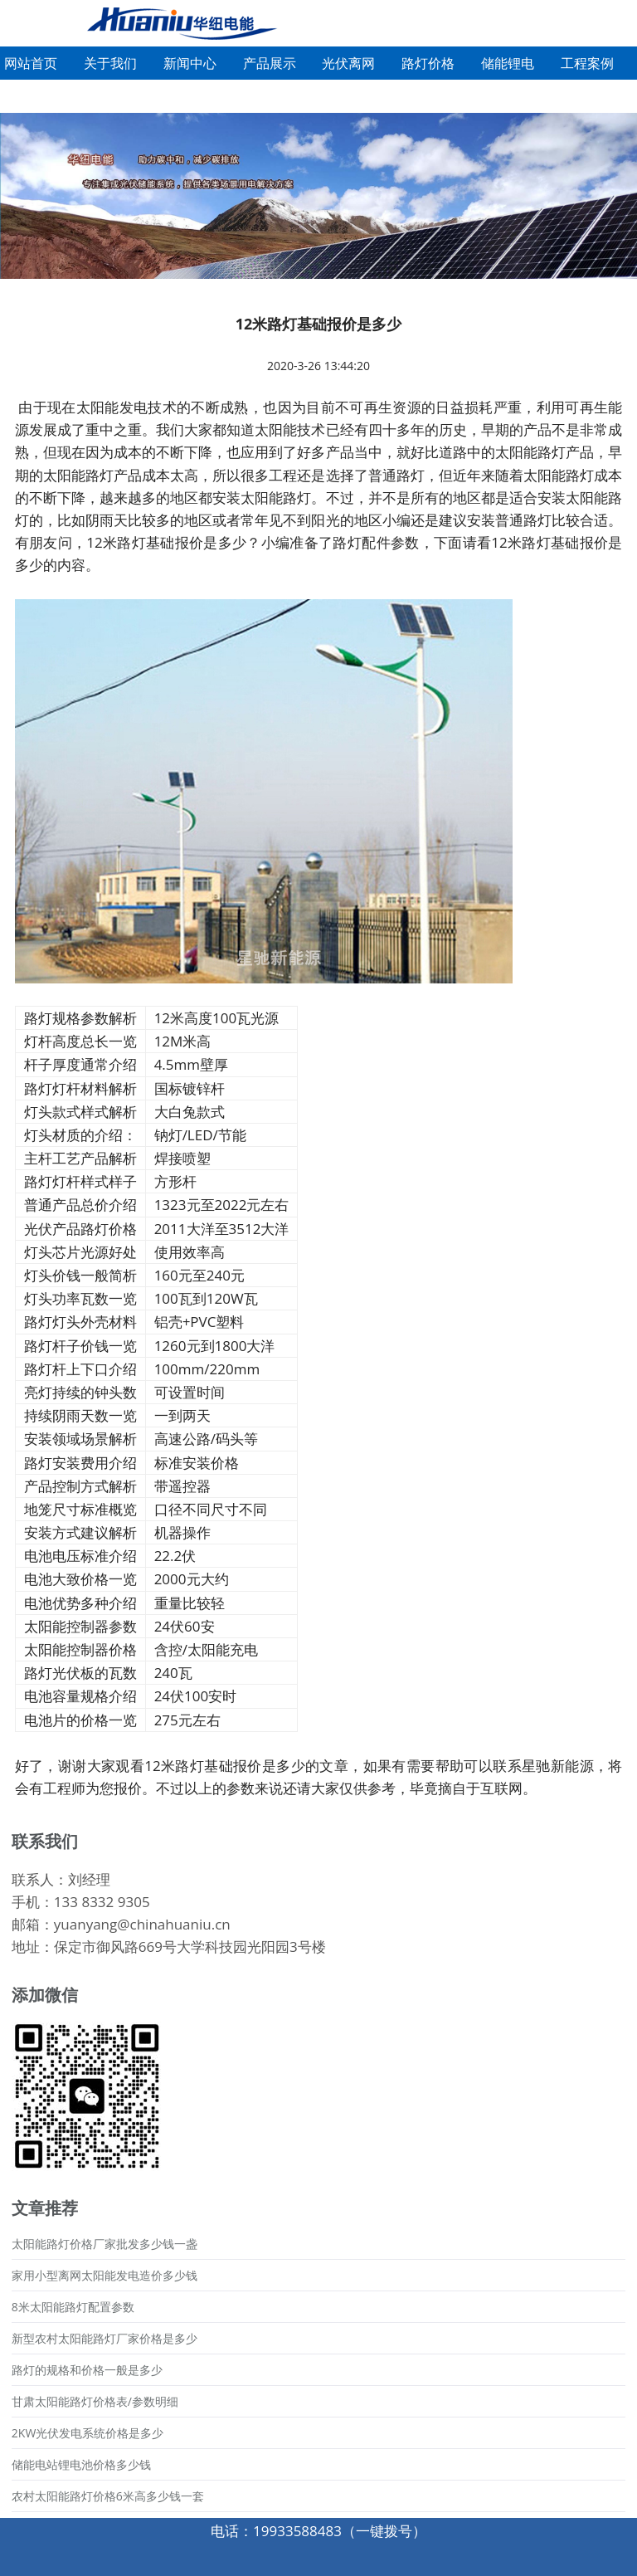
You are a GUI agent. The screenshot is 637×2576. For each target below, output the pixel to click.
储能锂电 (507, 63)
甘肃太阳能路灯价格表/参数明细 (95, 2401)
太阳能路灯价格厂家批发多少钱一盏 (104, 2244)
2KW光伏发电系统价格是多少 (88, 2433)
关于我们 (110, 63)
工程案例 (587, 63)
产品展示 (269, 63)
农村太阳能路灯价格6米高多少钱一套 (108, 2496)
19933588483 (297, 2530)
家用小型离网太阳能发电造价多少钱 (104, 2275)
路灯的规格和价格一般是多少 (87, 2370)
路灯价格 (428, 63)
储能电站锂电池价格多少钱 (81, 2464)
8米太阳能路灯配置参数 (73, 2307)
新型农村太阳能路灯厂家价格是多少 (104, 2338)
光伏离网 (348, 63)
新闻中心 (189, 63)
